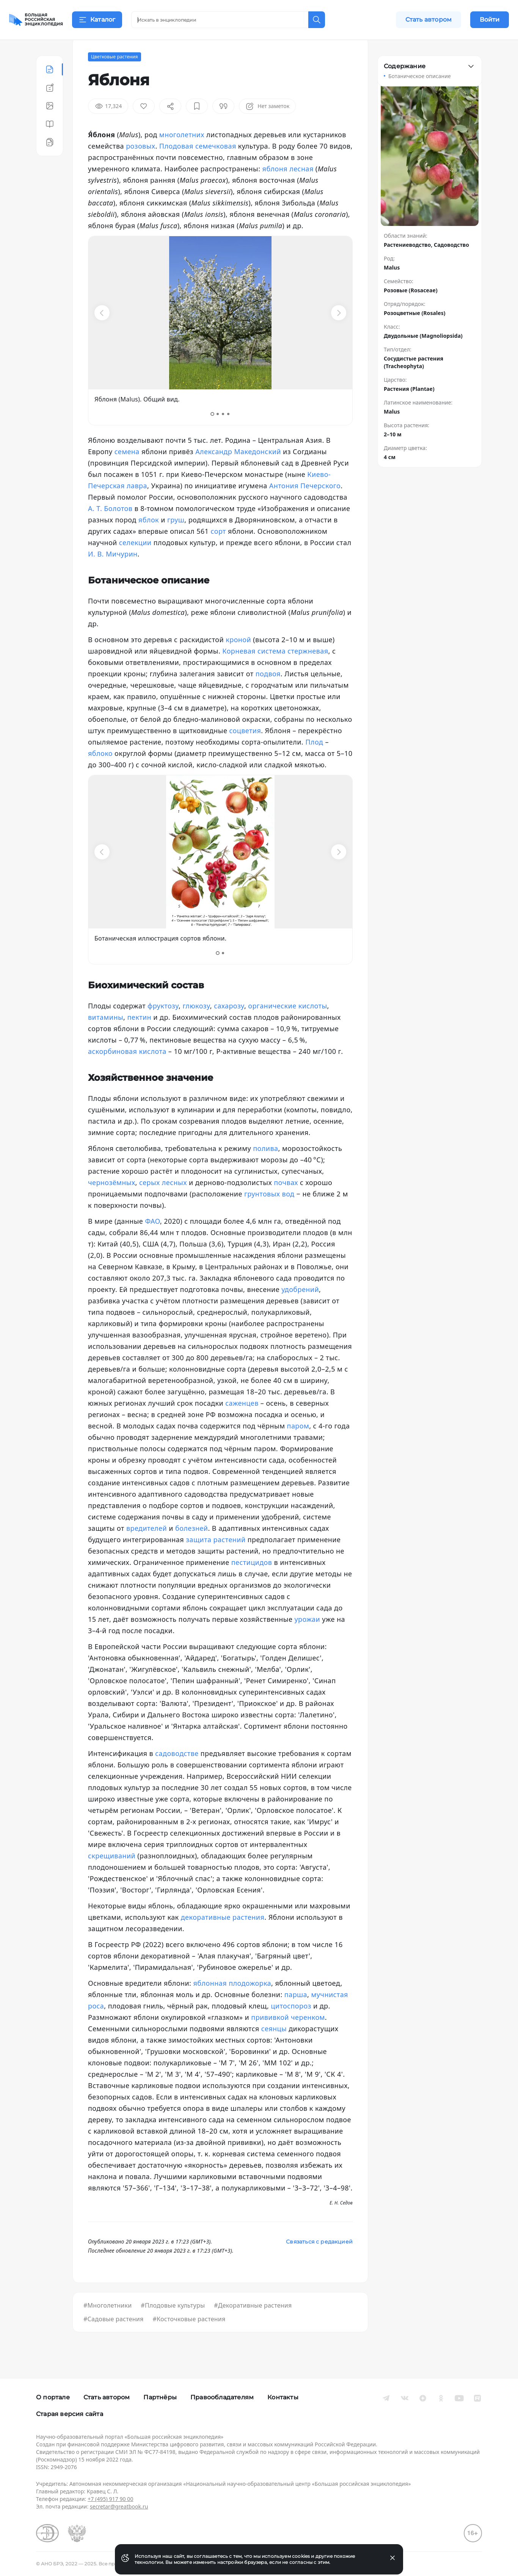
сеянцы (274, 2047)
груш (175, 538)
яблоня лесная (288, 187)
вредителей (146, 1546)
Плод (314, 760)
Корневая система (254, 669)
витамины (105, 1035)
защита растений (215, 1558)
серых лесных (163, 1201)
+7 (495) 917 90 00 (110, 2498)
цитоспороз (291, 2024)
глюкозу (196, 1024)
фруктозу (163, 1024)
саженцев (241, 1421)
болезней (191, 1546)
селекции (135, 561)
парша (295, 2013)
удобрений (300, 1307)
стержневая (307, 669)
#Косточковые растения (189, 2337)
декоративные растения (223, 1935)
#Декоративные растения (253, 2324)
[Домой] (36, 20)
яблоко (100, 771)
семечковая (215, 164)
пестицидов (251, 1580)
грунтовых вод (269, 1212)
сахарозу (229, 1024)
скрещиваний (111, 1874)
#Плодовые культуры (173, 2324)
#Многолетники (107, 2324)
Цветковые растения (114, 75)
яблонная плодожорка (232, 2001)
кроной (238, 658)
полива (265, 1166)
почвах (286, 1201)
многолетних (181, 153)
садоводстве (176, 1771)
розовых (140, 164)
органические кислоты (287, 1024)
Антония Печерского (305, 504)
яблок (148, 538)
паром (298, 1444)
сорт (218, 549)
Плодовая (176, 164)
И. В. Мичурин (113, 572)
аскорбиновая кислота (127, 1069)
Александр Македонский (238, 470)
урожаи (307, 1637)
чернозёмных (111, 1201)
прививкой (270, 2035)
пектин (139, 1035)
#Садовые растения (113, 2337)
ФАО (152, 1239)
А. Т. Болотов (110, 527)
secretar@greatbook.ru (119, 2506)
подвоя (268, 692)
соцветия (245, 749)
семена (127, 470)
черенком (308, 2035)
